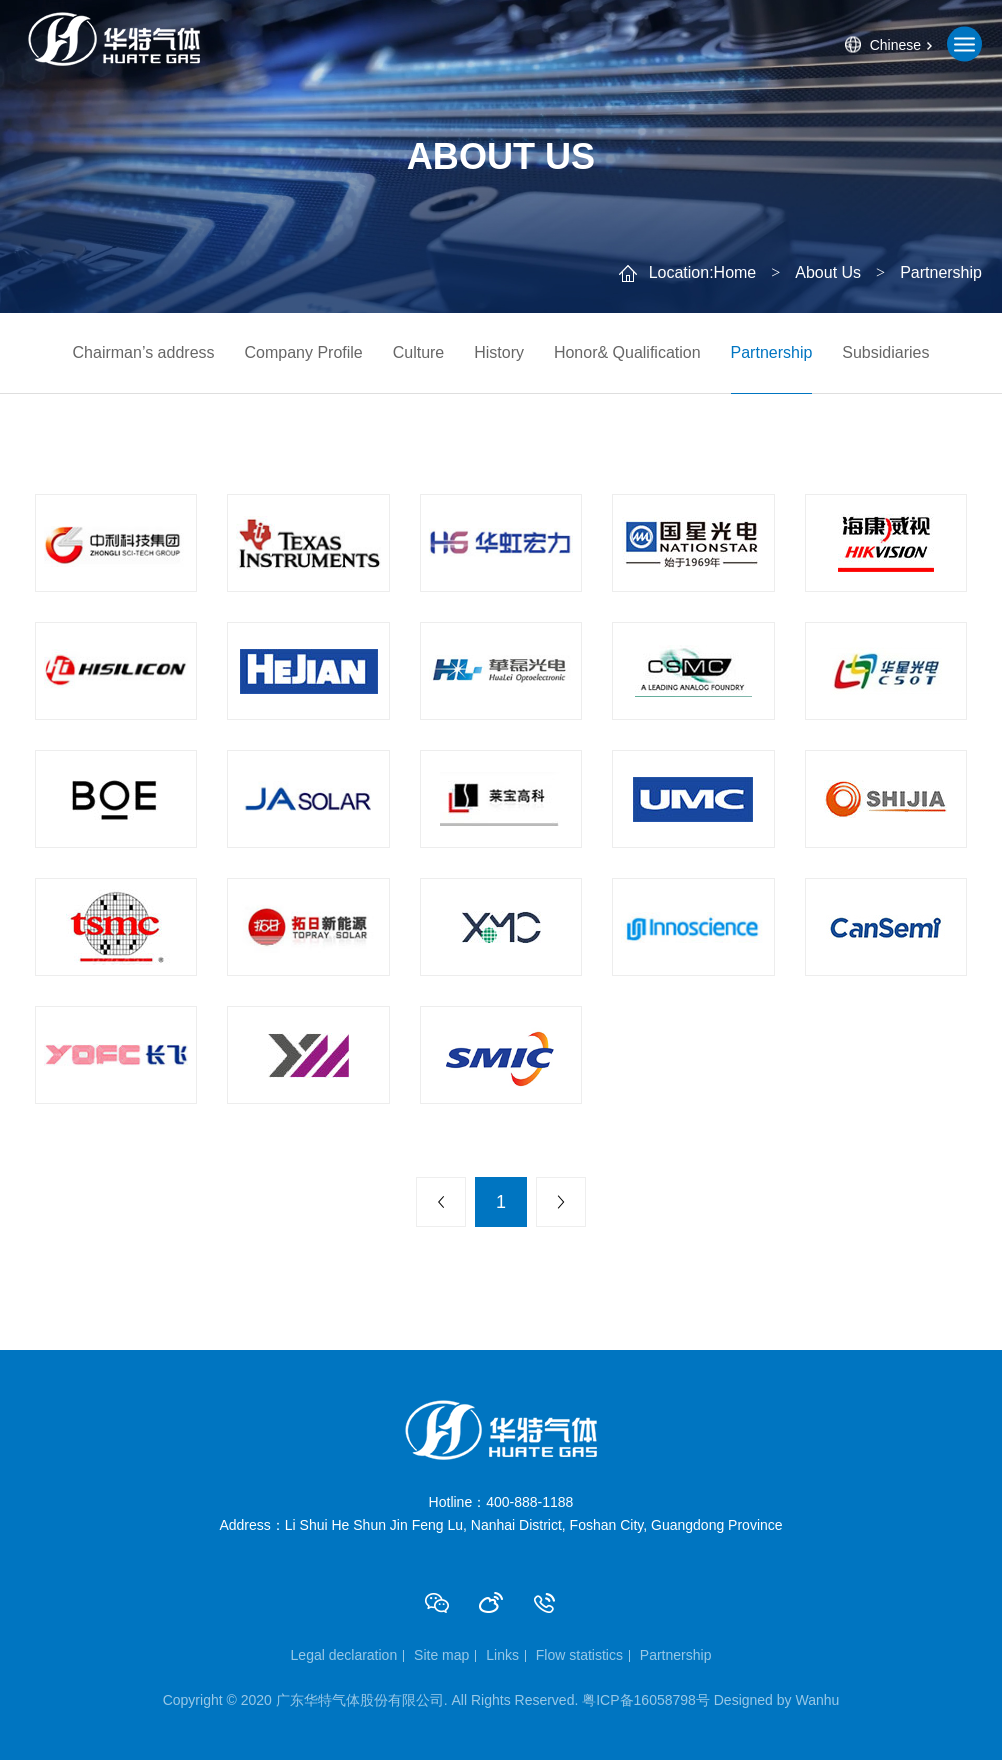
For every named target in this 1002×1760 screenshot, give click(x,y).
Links (502, 1655)
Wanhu (817, 1700)
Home (735, 272)
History (499, 352)
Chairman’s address (144, 352)
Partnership (772, 352)
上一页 (441, 1202)
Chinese (895, 44)
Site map (441, 1655)
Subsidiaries (885, 352)
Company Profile (303, 352)
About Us (828, 272)
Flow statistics (579, 1655)
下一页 (561, 1202)
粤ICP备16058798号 (646, 1700)
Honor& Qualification (627, 352)
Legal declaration (344, 1655)
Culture (419, 352)
